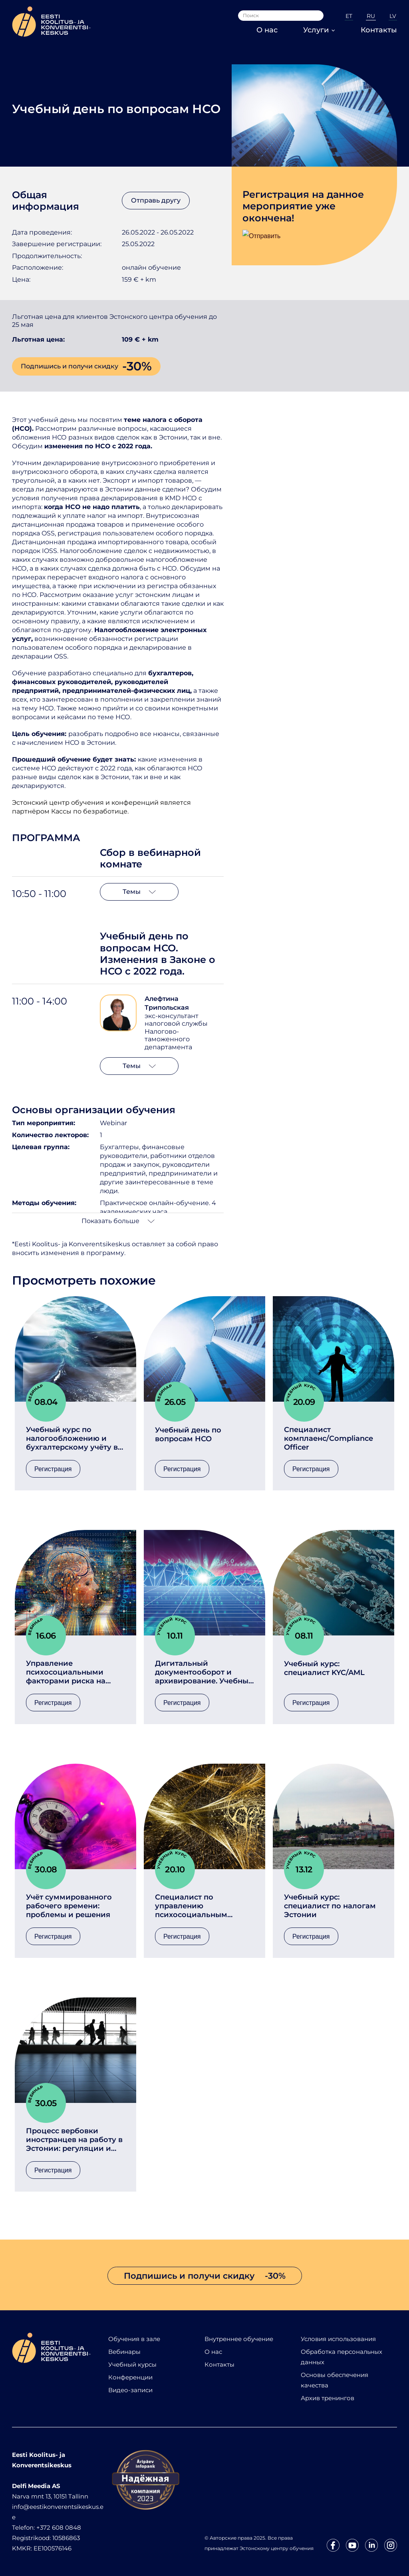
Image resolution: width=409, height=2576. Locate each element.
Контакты (379, 30)
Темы (139, 891)
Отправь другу (156, 200)
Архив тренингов (327, 2398)
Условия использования (338, 2339)
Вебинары (124, 2351)
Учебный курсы (132, 2364)
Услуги (319, 30)
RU (371, 16)
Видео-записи (130, 2390)
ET (348, 16)
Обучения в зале (134, 2339)
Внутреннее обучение (238, 2339)
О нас (267, 30)
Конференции (130, 2377)
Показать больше (118, 1221)
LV (392, 16)
